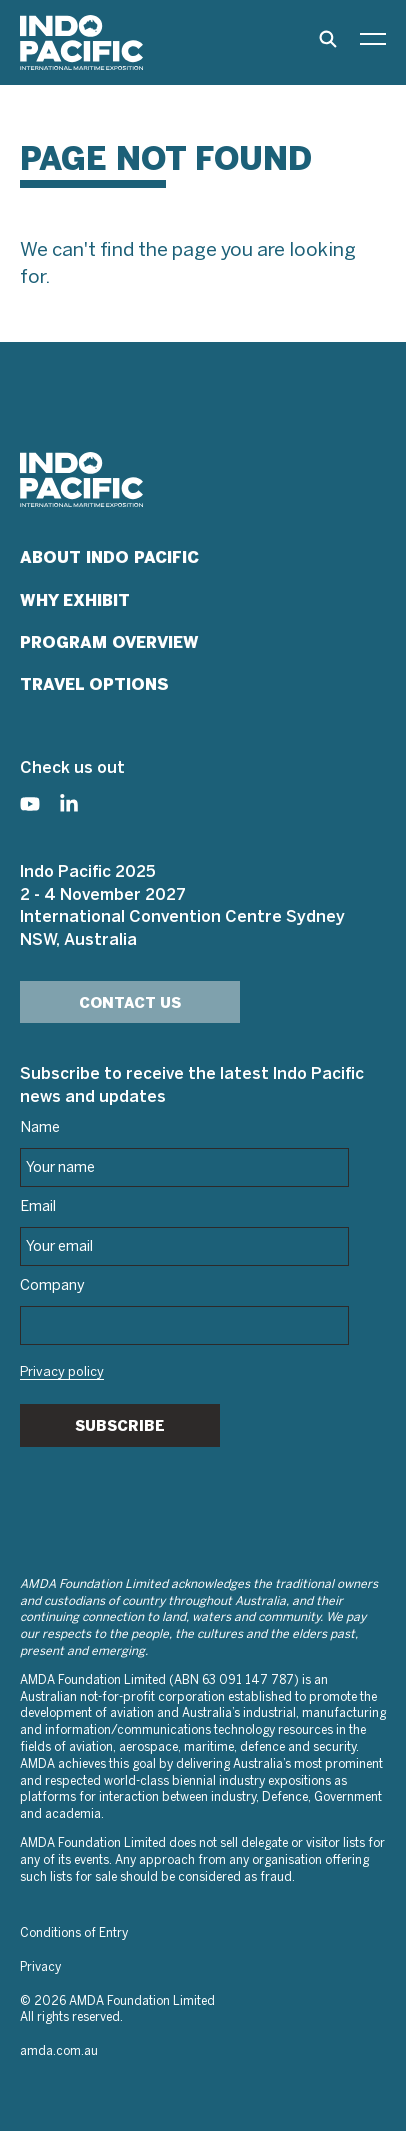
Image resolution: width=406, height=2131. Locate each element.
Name (40, 1128)
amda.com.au (59, 2051)
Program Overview (109, 642)
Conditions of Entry (74, 1933)
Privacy (40, 1967)
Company (52, 1286)
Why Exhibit (75, 600)
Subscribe (120, 1426)
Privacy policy (62, 1373)
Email (38, 1207)
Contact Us (130, 1003)
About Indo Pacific (109, 557)
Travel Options (94, 684)
